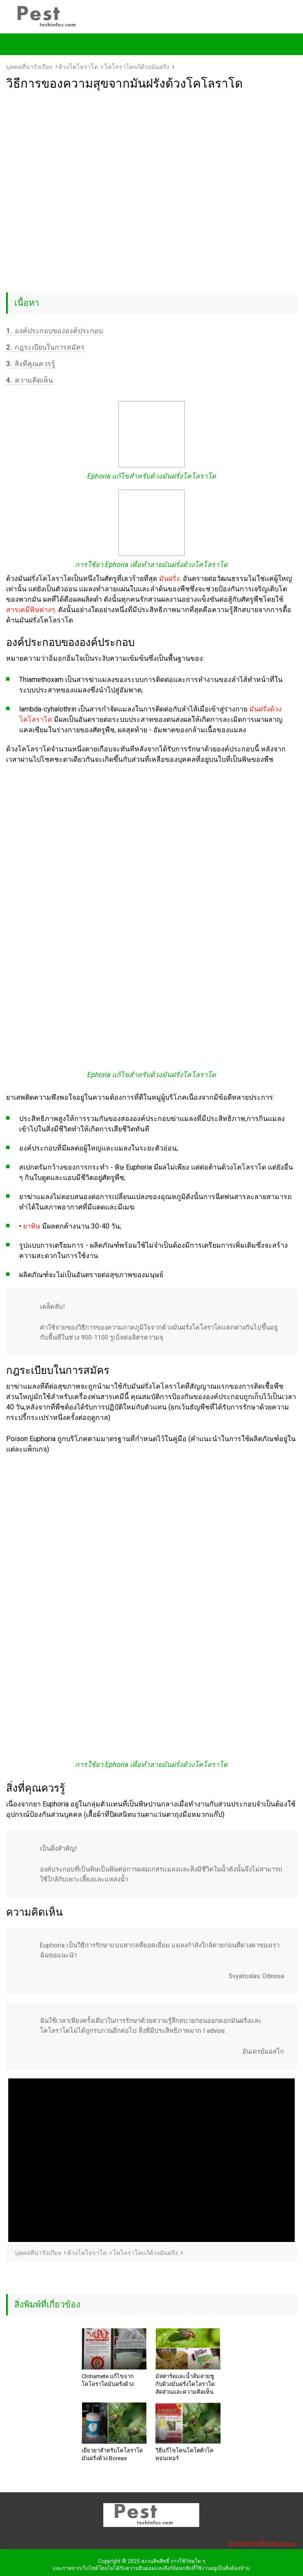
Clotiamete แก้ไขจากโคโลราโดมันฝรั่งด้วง (108, 2380)
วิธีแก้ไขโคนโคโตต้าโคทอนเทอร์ (184, 2454)
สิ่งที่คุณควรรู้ (30, 364)
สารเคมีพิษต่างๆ (30, 610)
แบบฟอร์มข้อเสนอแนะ (262, 2544)
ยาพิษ (32, 1226)
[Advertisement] (151, 155)
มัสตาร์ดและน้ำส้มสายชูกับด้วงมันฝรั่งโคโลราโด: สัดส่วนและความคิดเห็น (185, 2384)
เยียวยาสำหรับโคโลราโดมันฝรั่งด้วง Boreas (112, 2454)
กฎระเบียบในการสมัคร (45, 347)
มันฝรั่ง (169, 578)
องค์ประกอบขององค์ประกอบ (54, 331)
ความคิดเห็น (29, 380)
